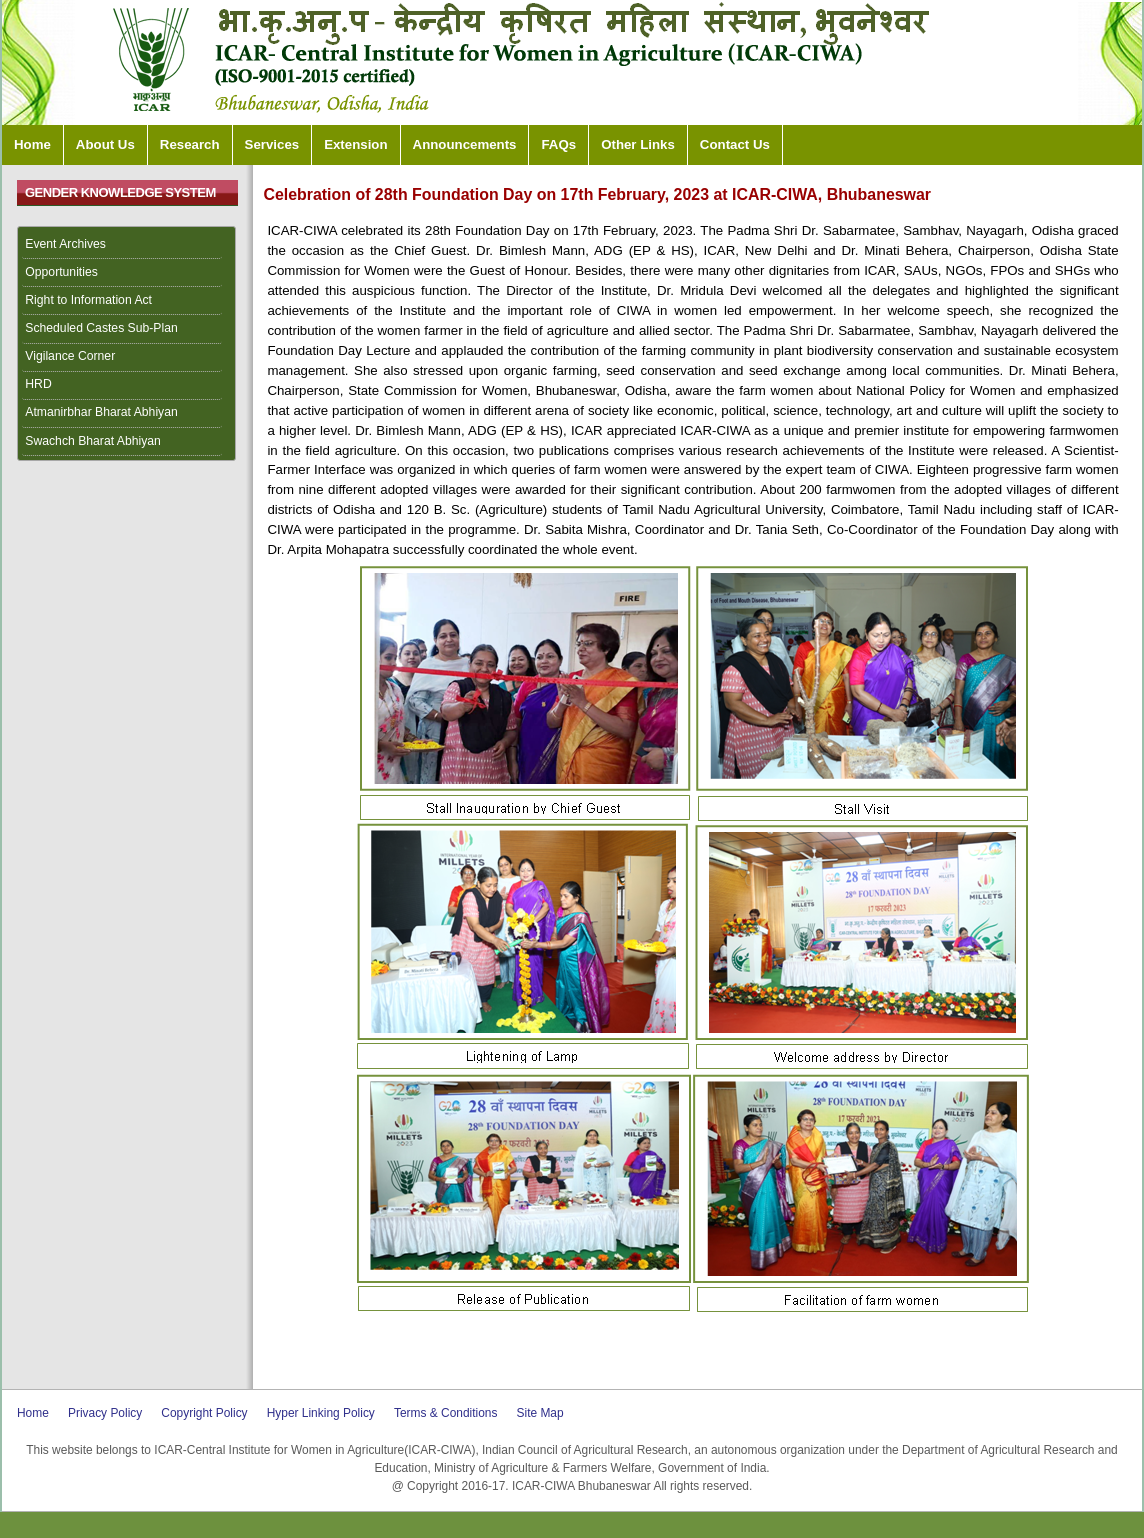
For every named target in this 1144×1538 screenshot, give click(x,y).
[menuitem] (127, 245)
